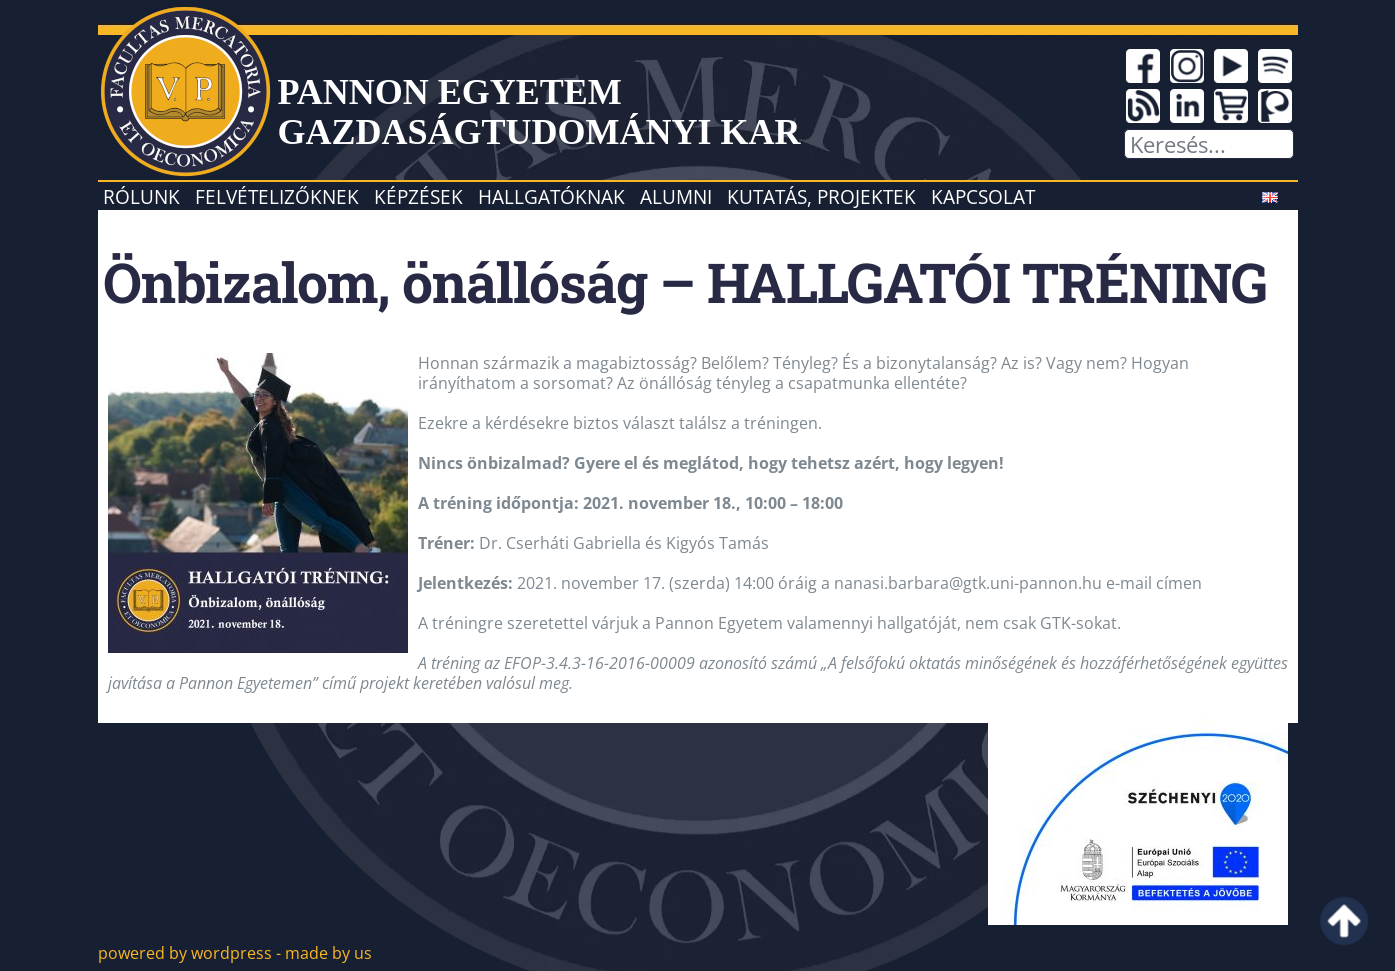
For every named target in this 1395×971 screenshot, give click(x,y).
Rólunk (141, 196)
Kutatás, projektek (821, 196)
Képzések (418, 196)
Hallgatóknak (551, 196)
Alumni (676, 196)
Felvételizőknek (277, 196)
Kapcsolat (983, 196)
